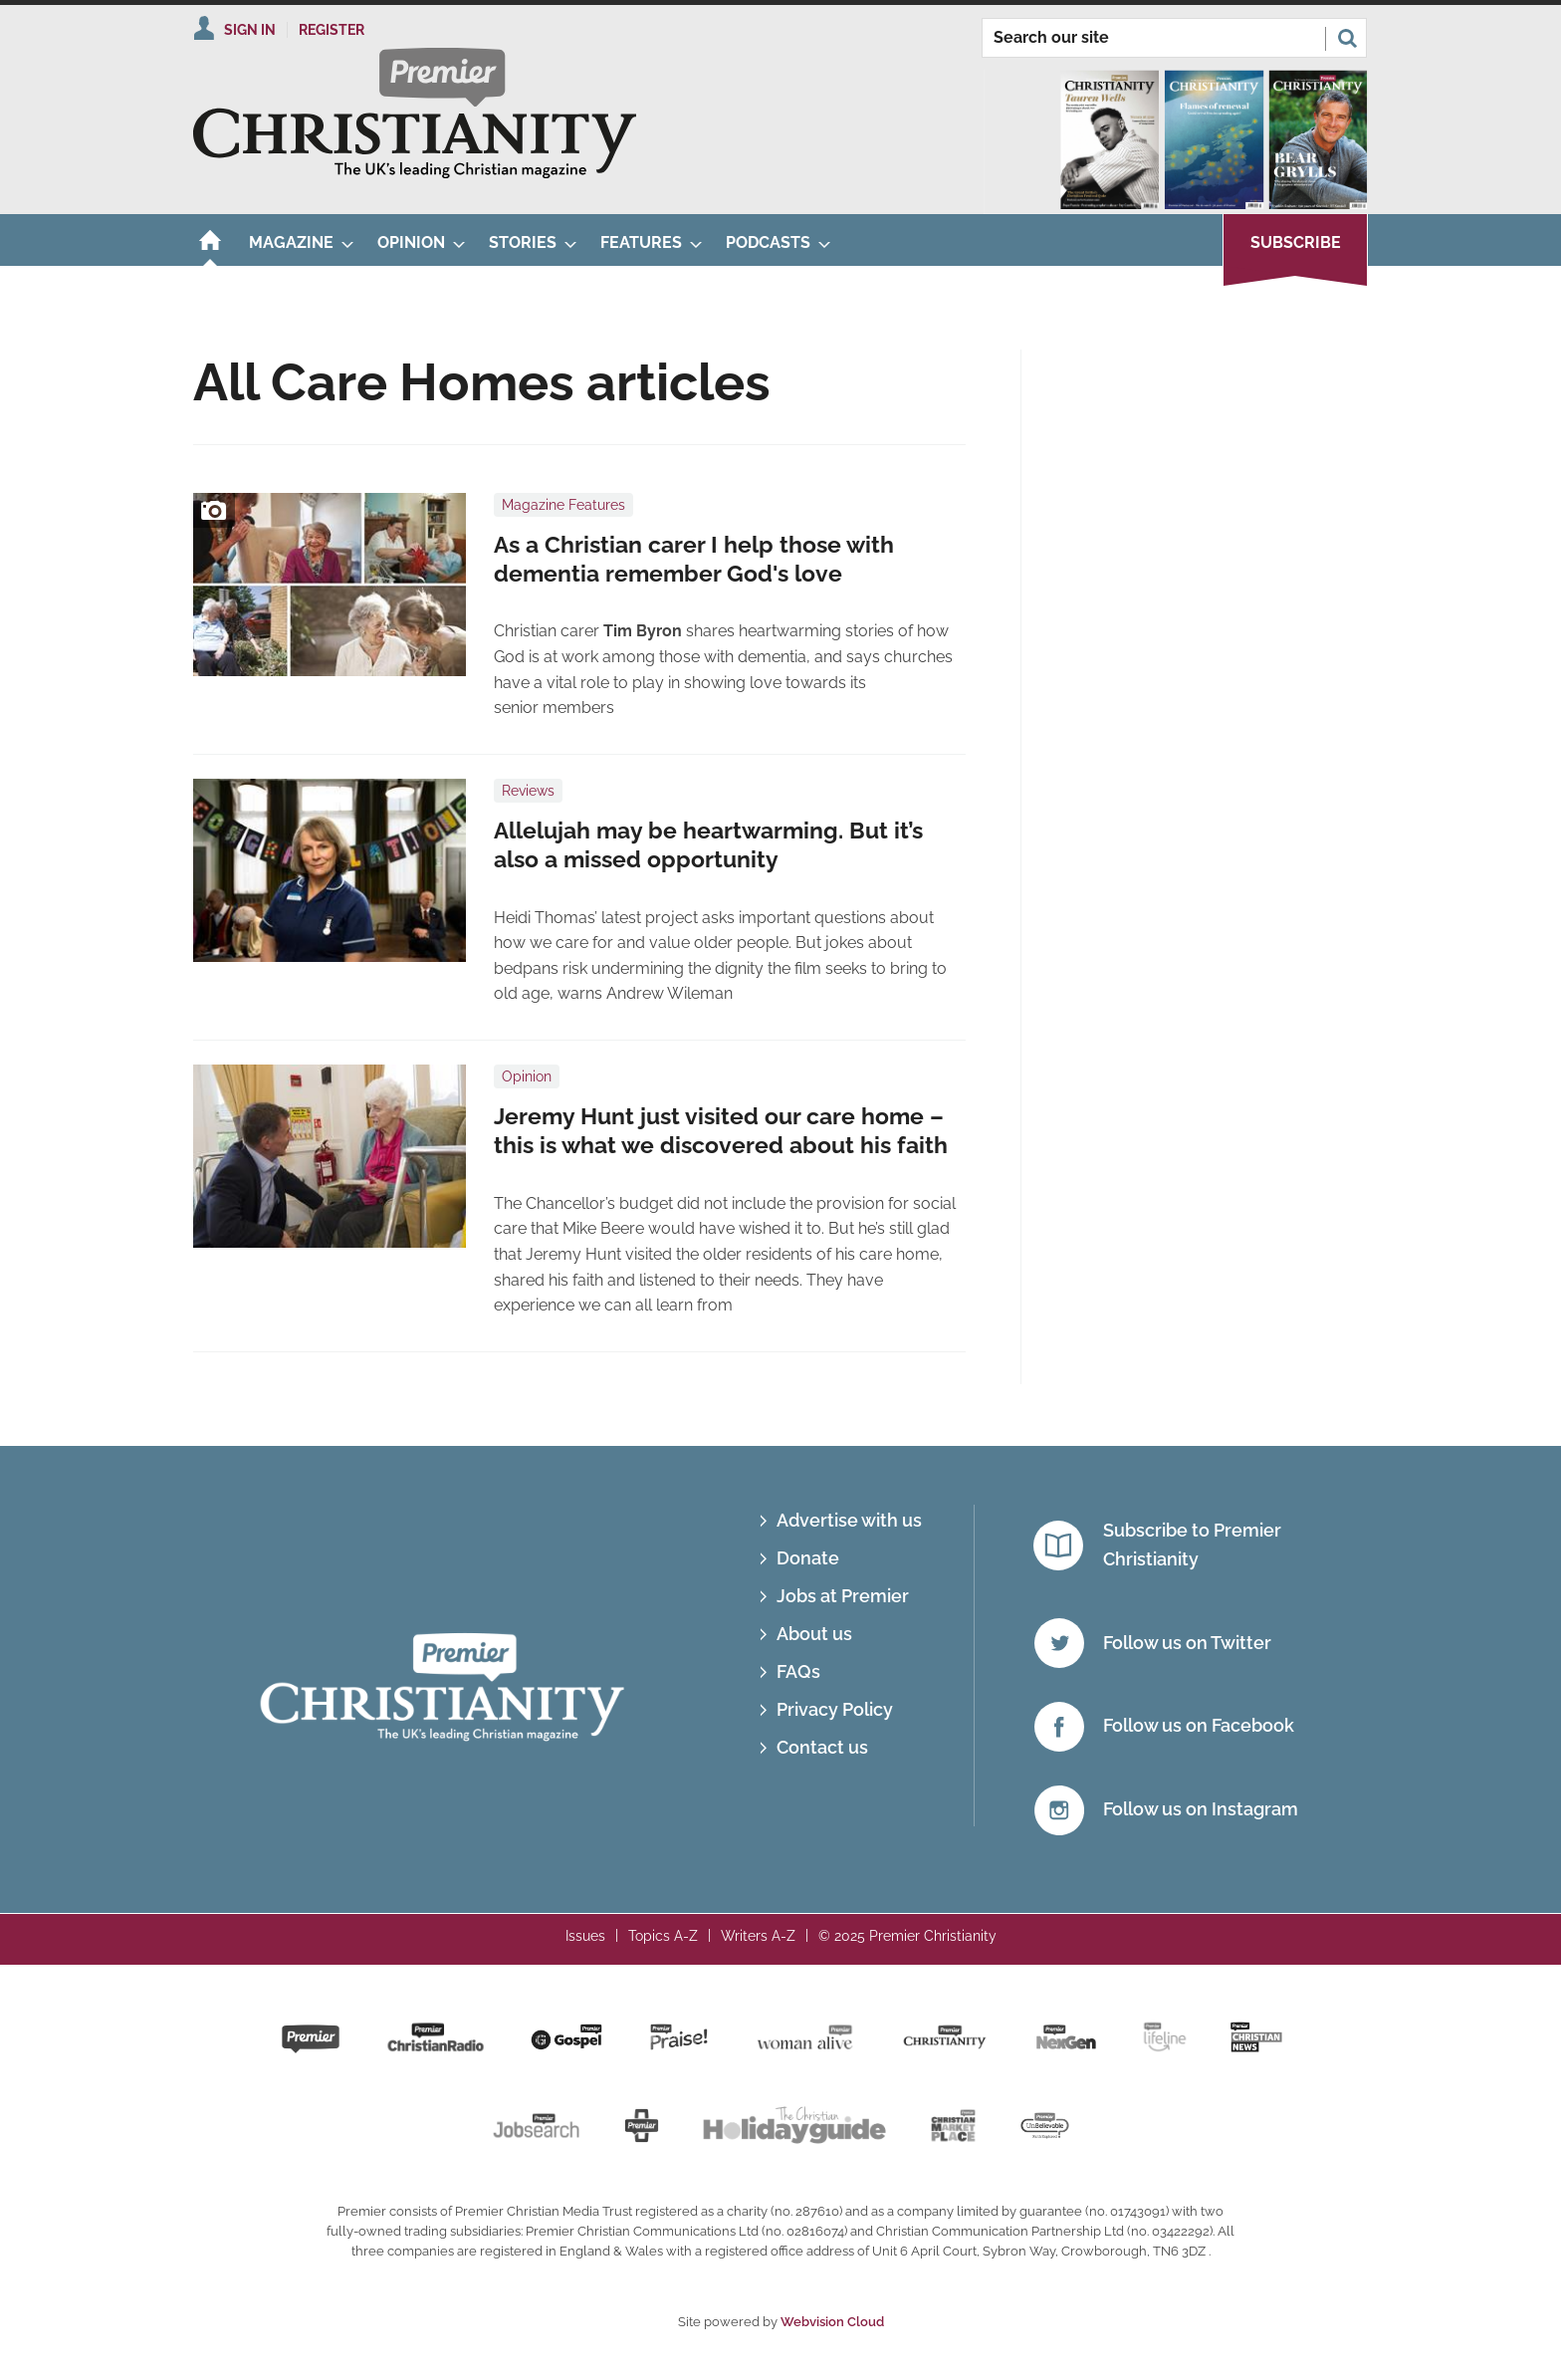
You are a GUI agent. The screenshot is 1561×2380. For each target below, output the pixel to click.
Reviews (528, 791)
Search (1347, 38)
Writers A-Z (758, 1936)
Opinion (527, 1076)
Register (331, 30)
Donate (808, 1557)
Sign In (250, 30)
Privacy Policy (835, 1709)
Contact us (822, 1747)
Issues (585, 1936)
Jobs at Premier (843, 1595)
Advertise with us (849, 1520)
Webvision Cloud (832, 2321)
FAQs (798, 1671)
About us (814, 1633)
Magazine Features (563, 505)
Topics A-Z (663, 1936)
